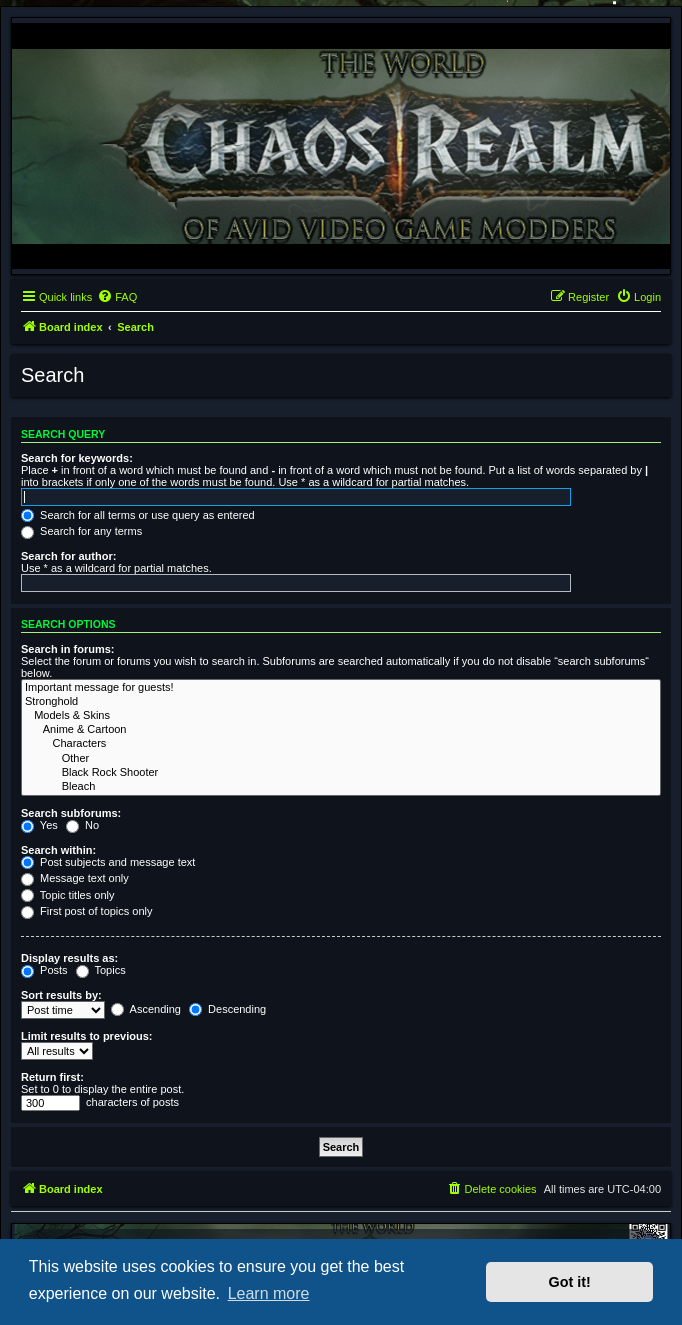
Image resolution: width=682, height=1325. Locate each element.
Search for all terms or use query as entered (138, 515)
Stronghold (341, 702)
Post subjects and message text (108, 862)
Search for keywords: (77, 458)
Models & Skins (341, 716)
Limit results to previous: (86, 1036)
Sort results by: (61, 995)
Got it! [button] (570, 1282)
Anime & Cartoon (341, 730)
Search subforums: (71, 813)
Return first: (52, 1077)
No (82, 825)
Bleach (341, 787)
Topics (101, 970)
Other (341, 759)
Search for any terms (81, 531)
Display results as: (69, 958)
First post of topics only (87, 911)
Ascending (146, 1009)
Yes (39, 825)
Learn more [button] (269, 1293)
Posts (44, 970)
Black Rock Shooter (341, 773)
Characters (341, 744)
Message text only (75, 878)
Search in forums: (68, 649)
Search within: (58, 850)
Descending (227, 1009)
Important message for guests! (341, 688)
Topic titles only (67, 895)
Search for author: (68, 556)
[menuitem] (117, 297)
